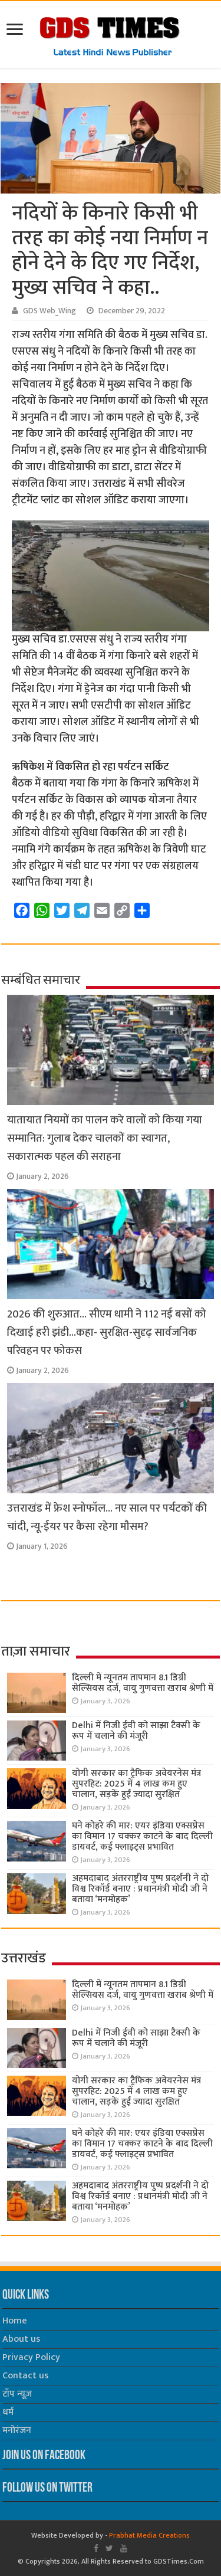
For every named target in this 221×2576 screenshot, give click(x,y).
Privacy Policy (31, 2357)
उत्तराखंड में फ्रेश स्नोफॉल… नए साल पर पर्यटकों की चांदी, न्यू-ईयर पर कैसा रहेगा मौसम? (107, 1517)
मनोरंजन (16, 2431)
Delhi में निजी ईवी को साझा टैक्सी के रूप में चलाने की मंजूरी (136, 1731)
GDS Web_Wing (49, 310)
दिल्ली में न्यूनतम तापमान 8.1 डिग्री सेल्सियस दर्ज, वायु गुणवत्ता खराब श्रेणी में (142, 1683)
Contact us (25, 2376)
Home (14, 2321)
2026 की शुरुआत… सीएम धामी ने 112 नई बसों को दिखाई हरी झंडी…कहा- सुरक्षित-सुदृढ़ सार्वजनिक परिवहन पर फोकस (106, 1332)
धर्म (8, 2412)
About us (21, 2339)
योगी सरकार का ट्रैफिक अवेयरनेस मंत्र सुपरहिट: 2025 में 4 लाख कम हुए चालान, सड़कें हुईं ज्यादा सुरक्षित (136, 1783)
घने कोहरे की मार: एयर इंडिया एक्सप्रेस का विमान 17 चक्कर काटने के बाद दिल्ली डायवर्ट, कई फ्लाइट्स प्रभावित (142, 1836)
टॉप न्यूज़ (17, 2394)
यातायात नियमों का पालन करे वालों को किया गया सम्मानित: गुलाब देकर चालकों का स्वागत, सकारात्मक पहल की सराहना (104, 1138)
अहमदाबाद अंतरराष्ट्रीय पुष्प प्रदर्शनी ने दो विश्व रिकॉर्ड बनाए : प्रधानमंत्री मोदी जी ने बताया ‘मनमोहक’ (140, 1889)
